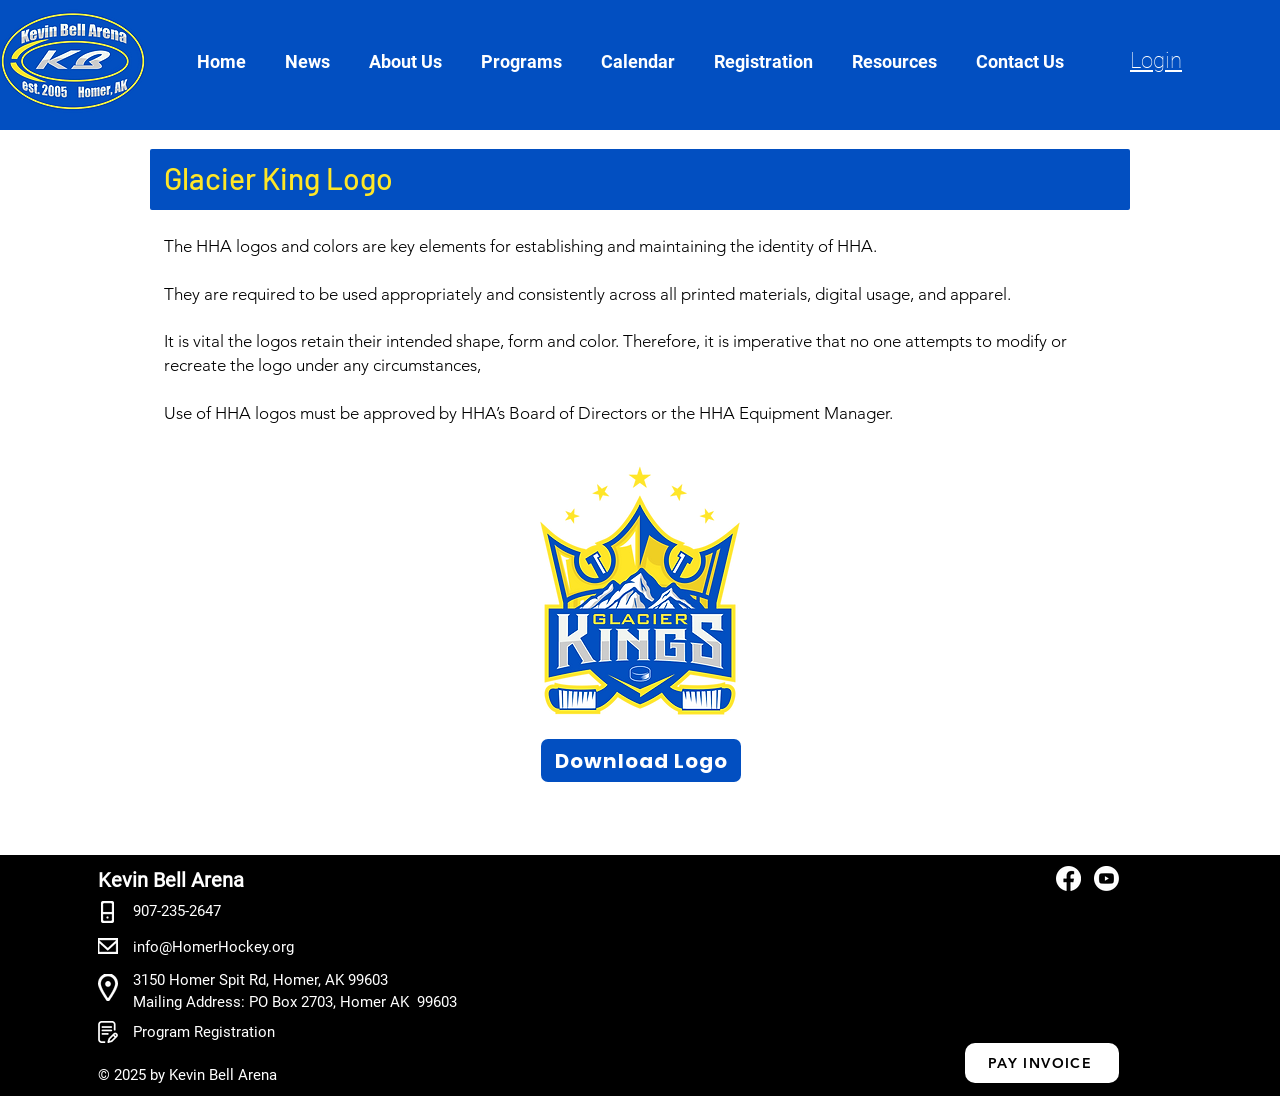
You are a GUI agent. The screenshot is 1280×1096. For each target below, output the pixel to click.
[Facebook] (1068, 878)
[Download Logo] (641, 760)
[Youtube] (1106, 878)
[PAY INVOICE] (1042, 1063)
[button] (415, 61)
